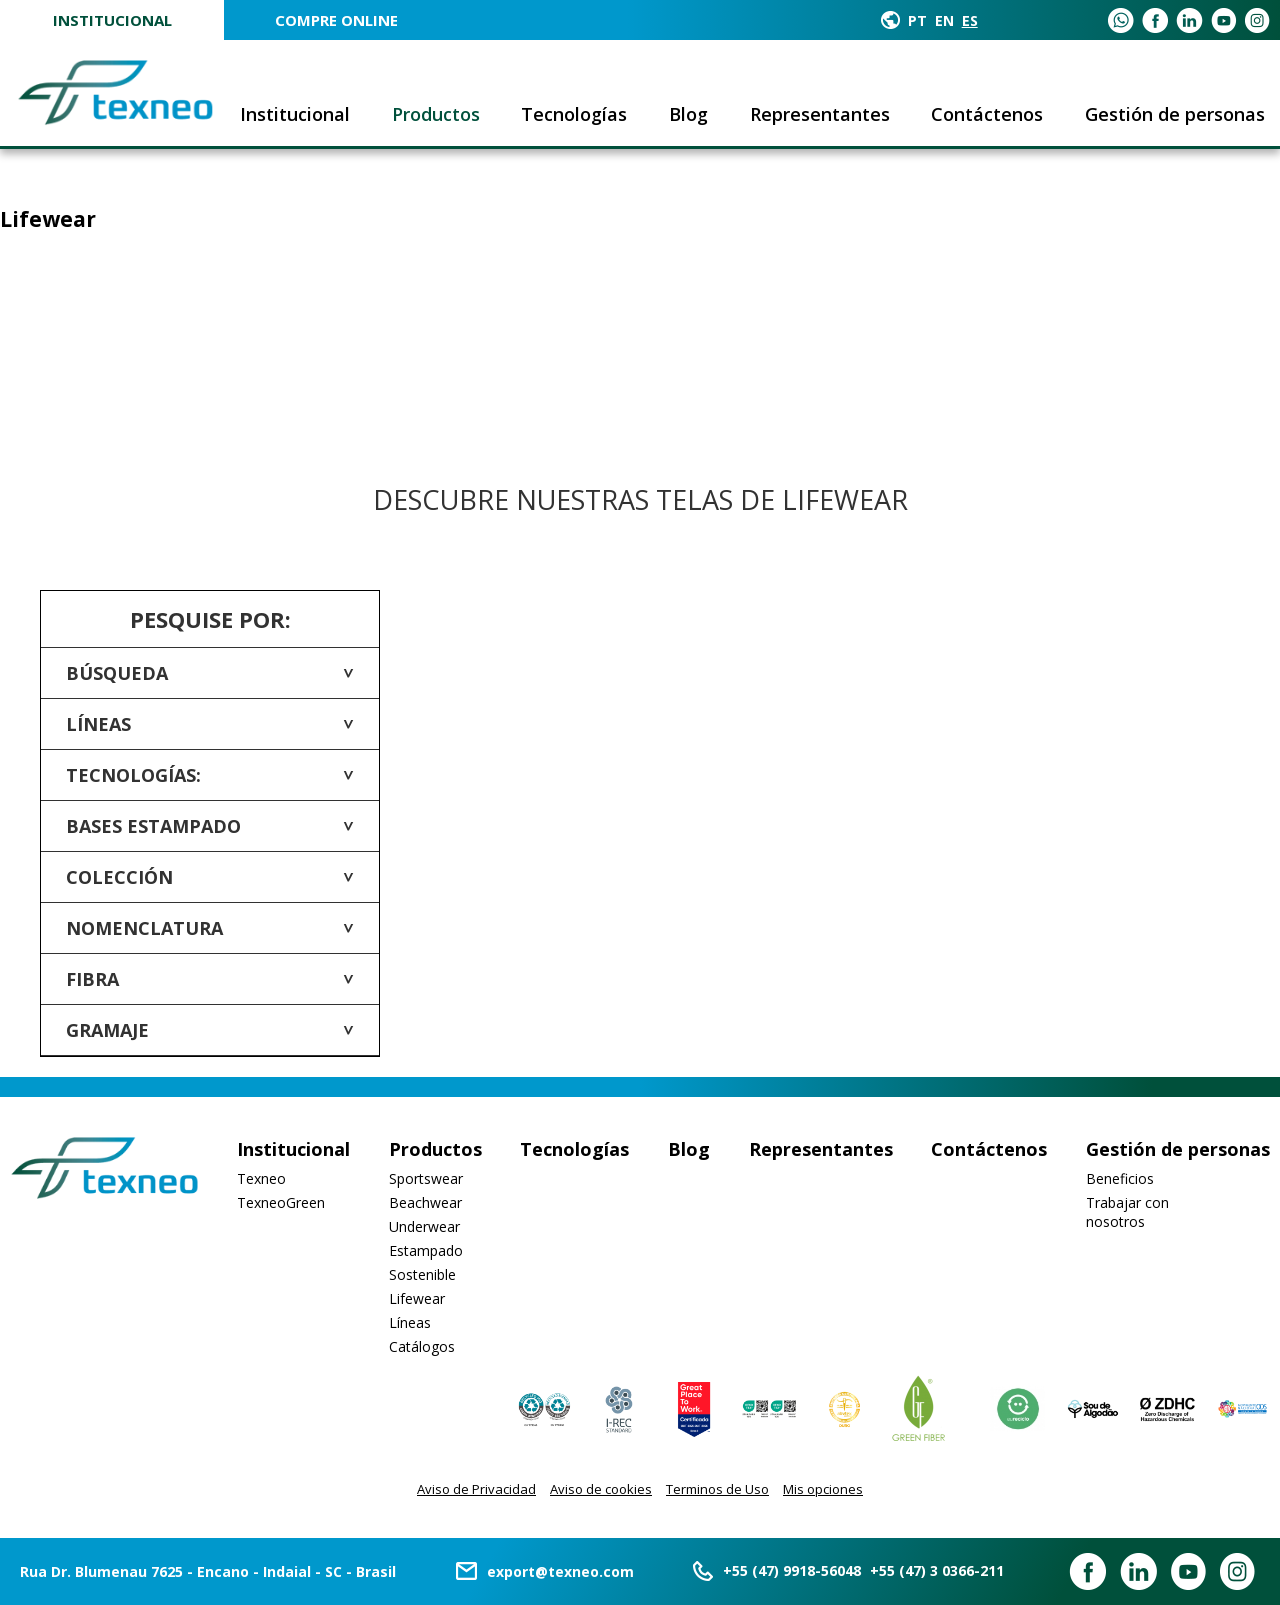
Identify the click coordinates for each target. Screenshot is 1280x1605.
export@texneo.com (560, 1571)
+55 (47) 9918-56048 (792, 1570)
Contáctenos (987, 114)
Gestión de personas (1175, 114)
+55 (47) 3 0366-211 (937, 1570)
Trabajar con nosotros (1127, 1212)
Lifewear (417, 1298)
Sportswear (426, 1178)
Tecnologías (574, 114)
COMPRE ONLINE (336, 20)
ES (970, 20)
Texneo (261, 1178)
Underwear (424, 1226)
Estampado (426, 1250)
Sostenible (422, 1274)
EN (944, 20)
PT (917, 20)
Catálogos (422, 1346)
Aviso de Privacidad (476, 1489)
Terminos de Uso (717, 1489)
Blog (688, 114)
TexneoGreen (281, 1202)
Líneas (410, 1322)
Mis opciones (823, 1489)
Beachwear (425, 1202)
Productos (436, 114)
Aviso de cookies (601, 1489)
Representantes (820, 114)
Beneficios (1120, 1178)
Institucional (112, 20)
